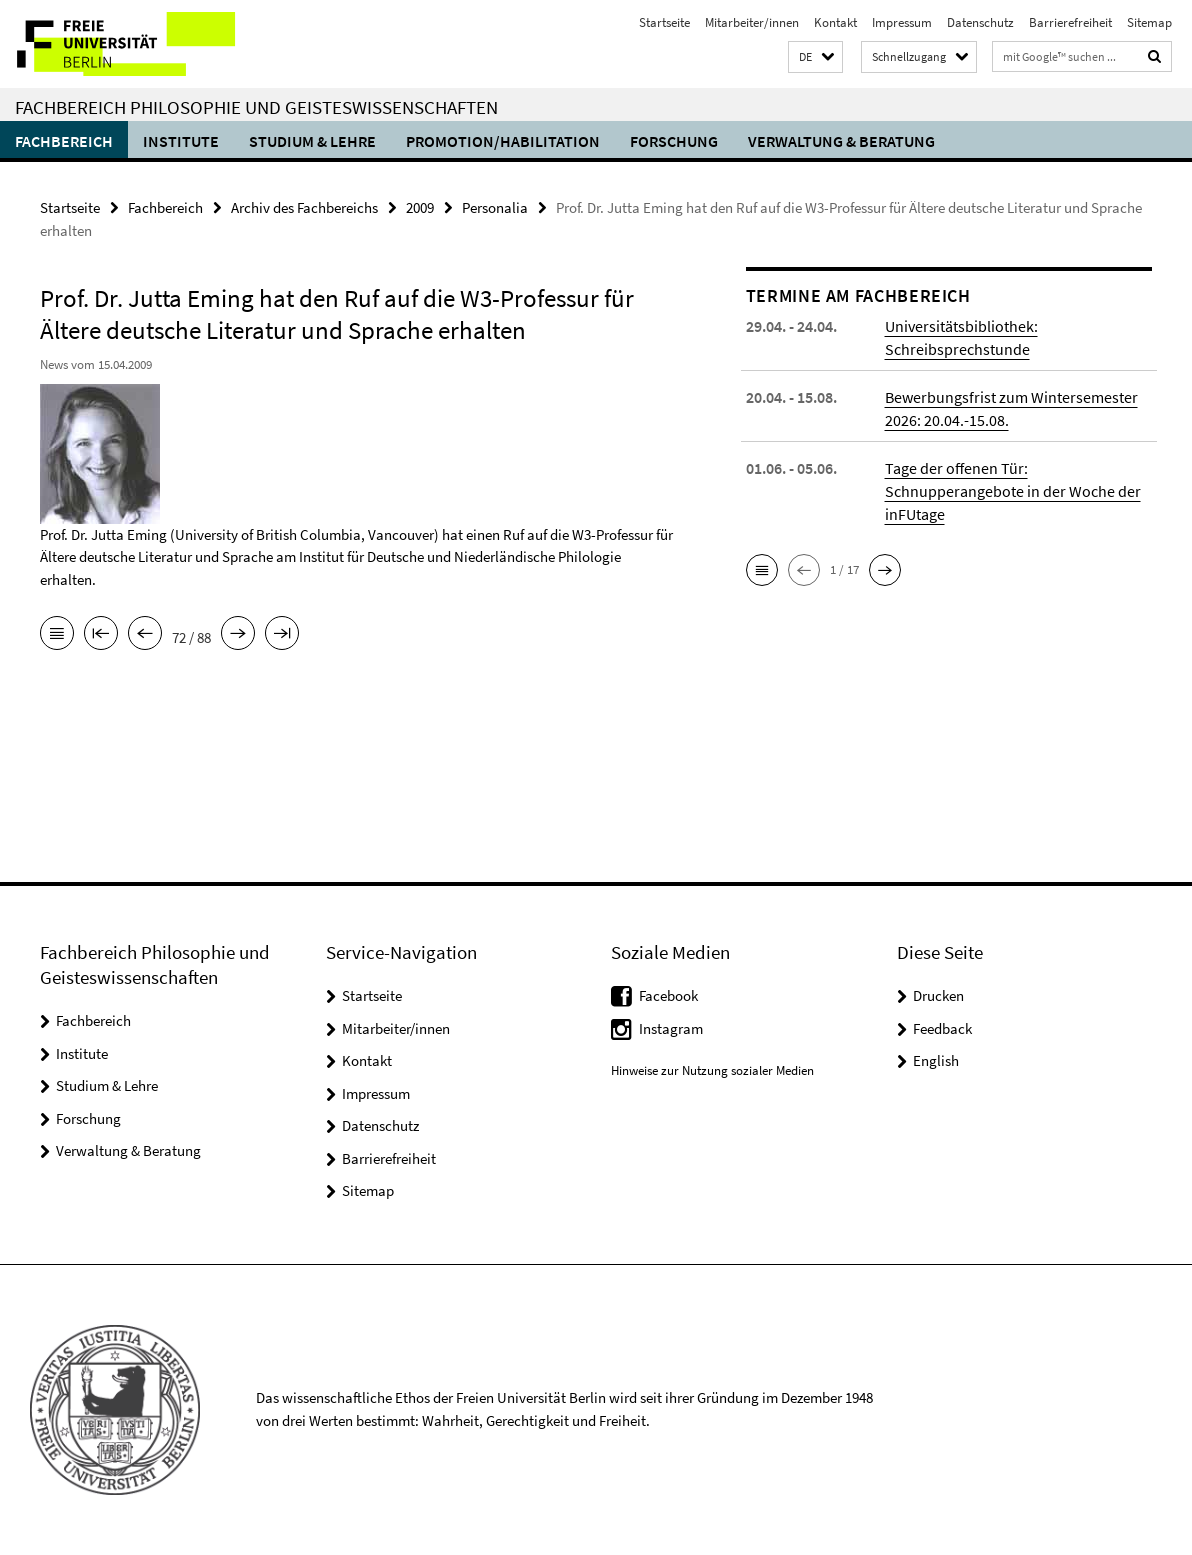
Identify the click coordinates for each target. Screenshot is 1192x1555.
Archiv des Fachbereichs (304, 207)
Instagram (671, 1028)
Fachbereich (64, 141)
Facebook (668, 995)
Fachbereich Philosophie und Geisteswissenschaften (256, 107)
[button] (815, 57)
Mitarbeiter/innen (752, 22)
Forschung (674, 141)
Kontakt (835, 22)
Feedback (942, 1028)
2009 (420, 207)
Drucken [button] (938, 995)
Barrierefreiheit (1070, 22)
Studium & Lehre (312, 141)
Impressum (902, 22)
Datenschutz (980, 22)
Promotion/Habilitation (503, 141)
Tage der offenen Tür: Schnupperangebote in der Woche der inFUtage (1013, 491)
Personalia (495, 207)
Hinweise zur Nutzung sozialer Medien (712, 1070)
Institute (181, 141)
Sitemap (1149, 22)
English (936, 1060)
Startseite (664, 22)
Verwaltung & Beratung (841, 141)
